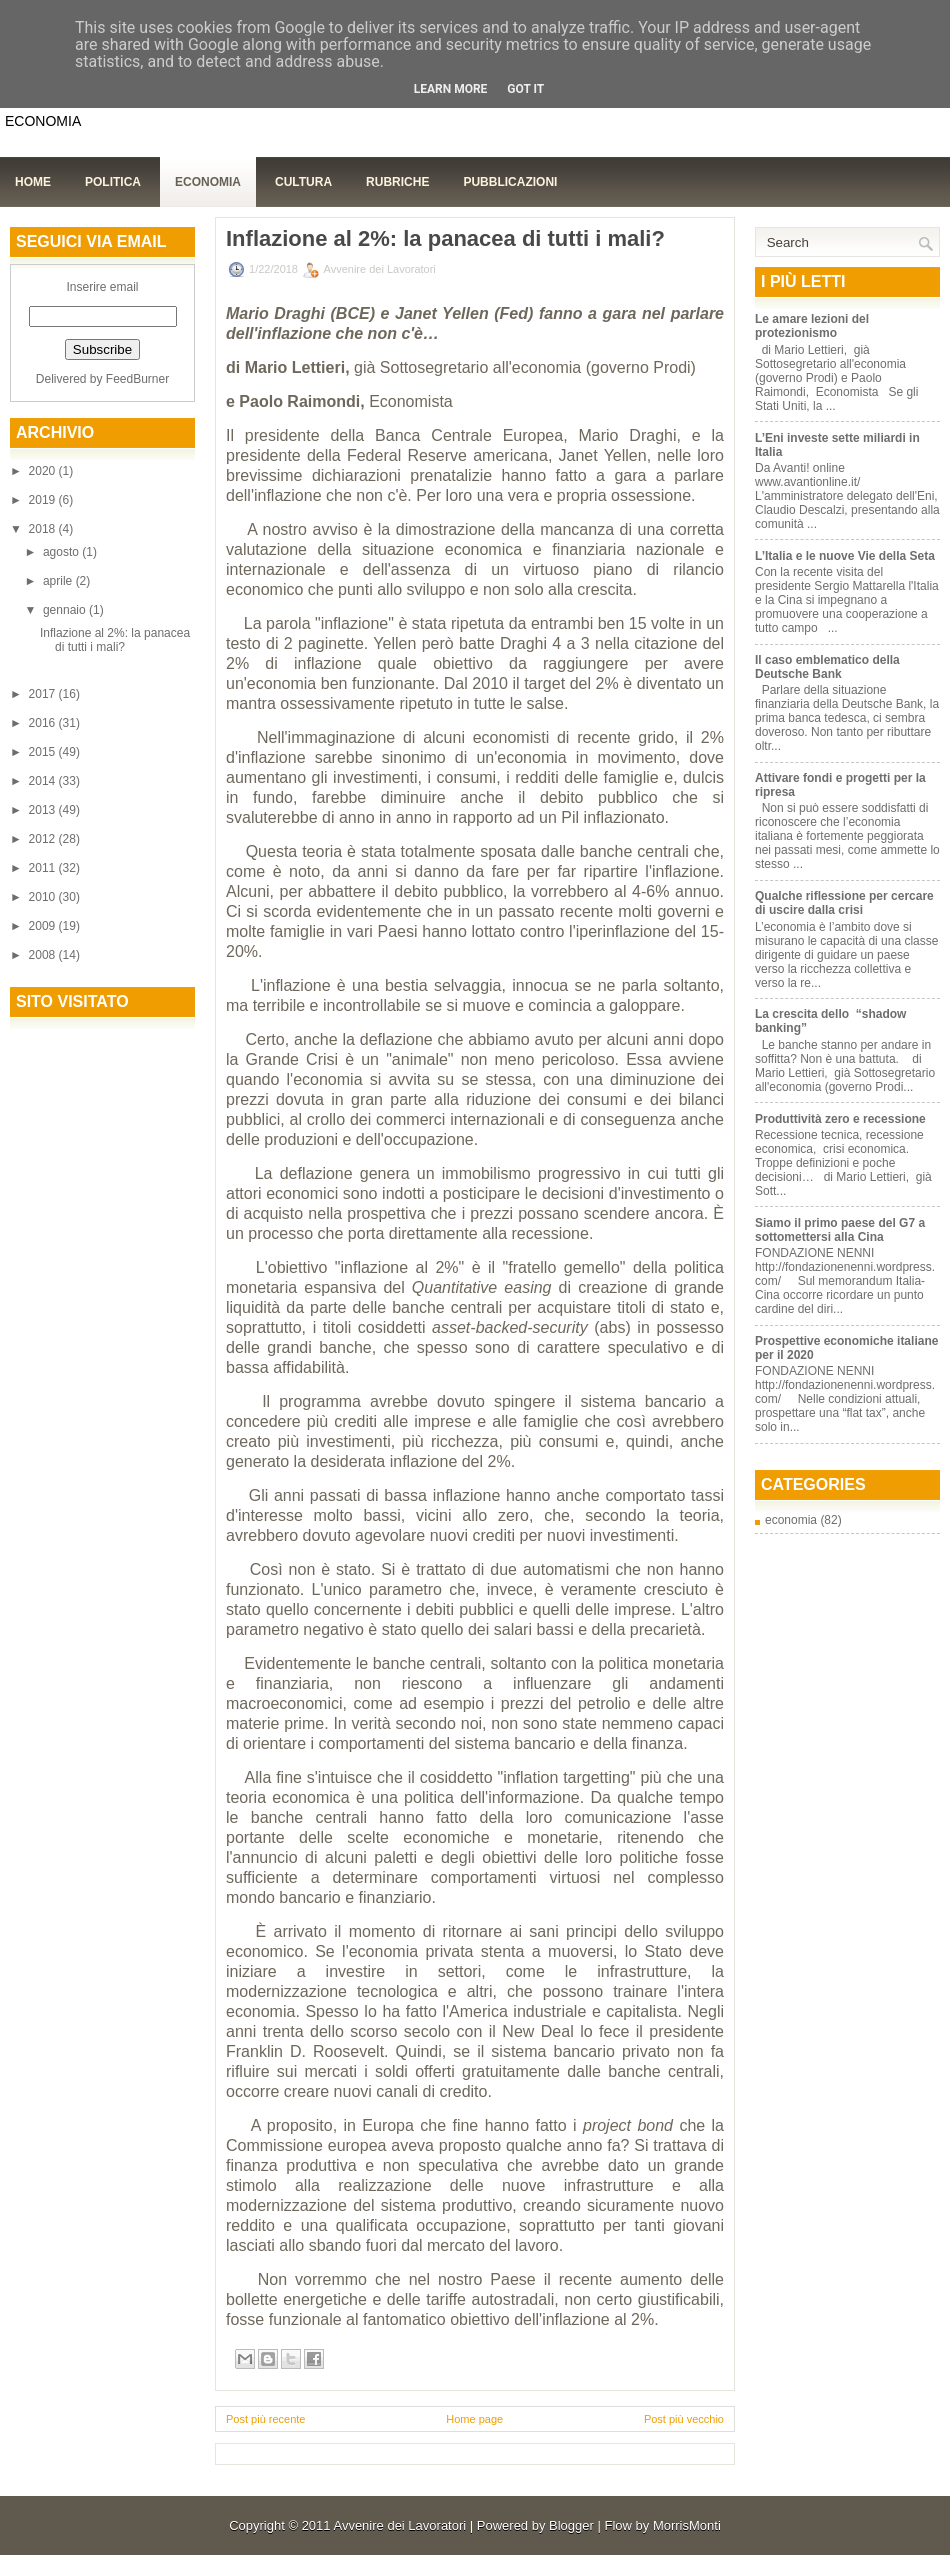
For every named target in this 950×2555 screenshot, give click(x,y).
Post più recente (266, 2419)
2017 (44, 694)
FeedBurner (137, 379)
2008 (44, 955)
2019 (44, 500)
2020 (44, 471)
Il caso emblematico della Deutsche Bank (827, 667)
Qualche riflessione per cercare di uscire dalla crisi (844, 903)
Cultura (303, 182)
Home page (474, 2419)
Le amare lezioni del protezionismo (812, 326)
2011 (44, 868)
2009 (44, 926)
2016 (44, 723)
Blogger (571, 2525)
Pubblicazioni (510, 182)
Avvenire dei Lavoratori (399, 2525)
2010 (44, 897)
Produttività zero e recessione (840, 1119)
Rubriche (397, 182)
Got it (525, 89)
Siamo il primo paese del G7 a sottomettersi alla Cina (840, 1230)
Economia (208, 182)
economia (791, 1520)
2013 (44, 810)
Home (33, 182)
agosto (62, 552)
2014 (44, 781)
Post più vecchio (684, 2419)
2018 (44, 529)
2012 (44, 839)
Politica (113, 182)
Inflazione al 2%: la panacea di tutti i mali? (115, 640)
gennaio (66, 610)
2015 (44, 752)
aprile (59, 581)
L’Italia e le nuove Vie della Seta (845, 556)
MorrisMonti (687, 2525)
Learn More (451, 89)
